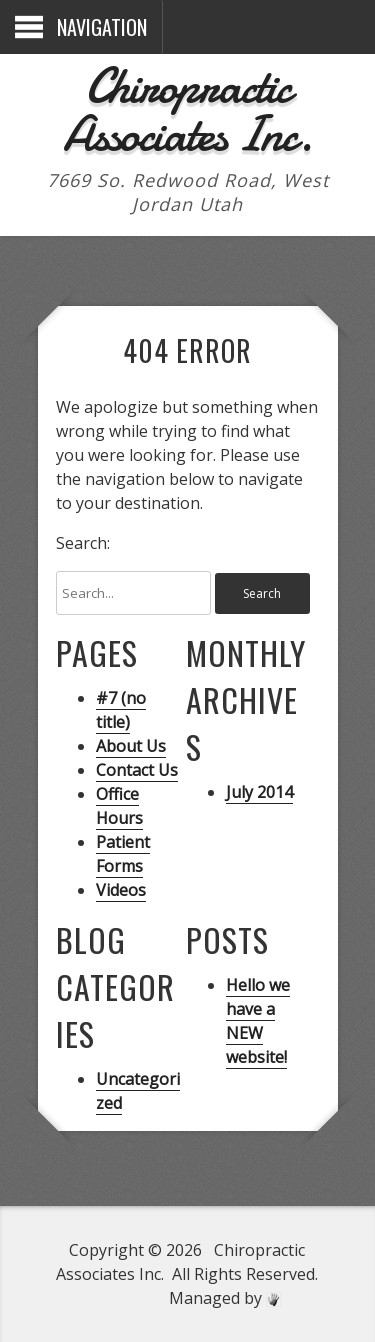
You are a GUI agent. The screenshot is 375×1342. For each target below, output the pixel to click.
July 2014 (259, 792)
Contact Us (137, 770)
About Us (131, 746)
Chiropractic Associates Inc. (187, 110)
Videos (121, 890)
